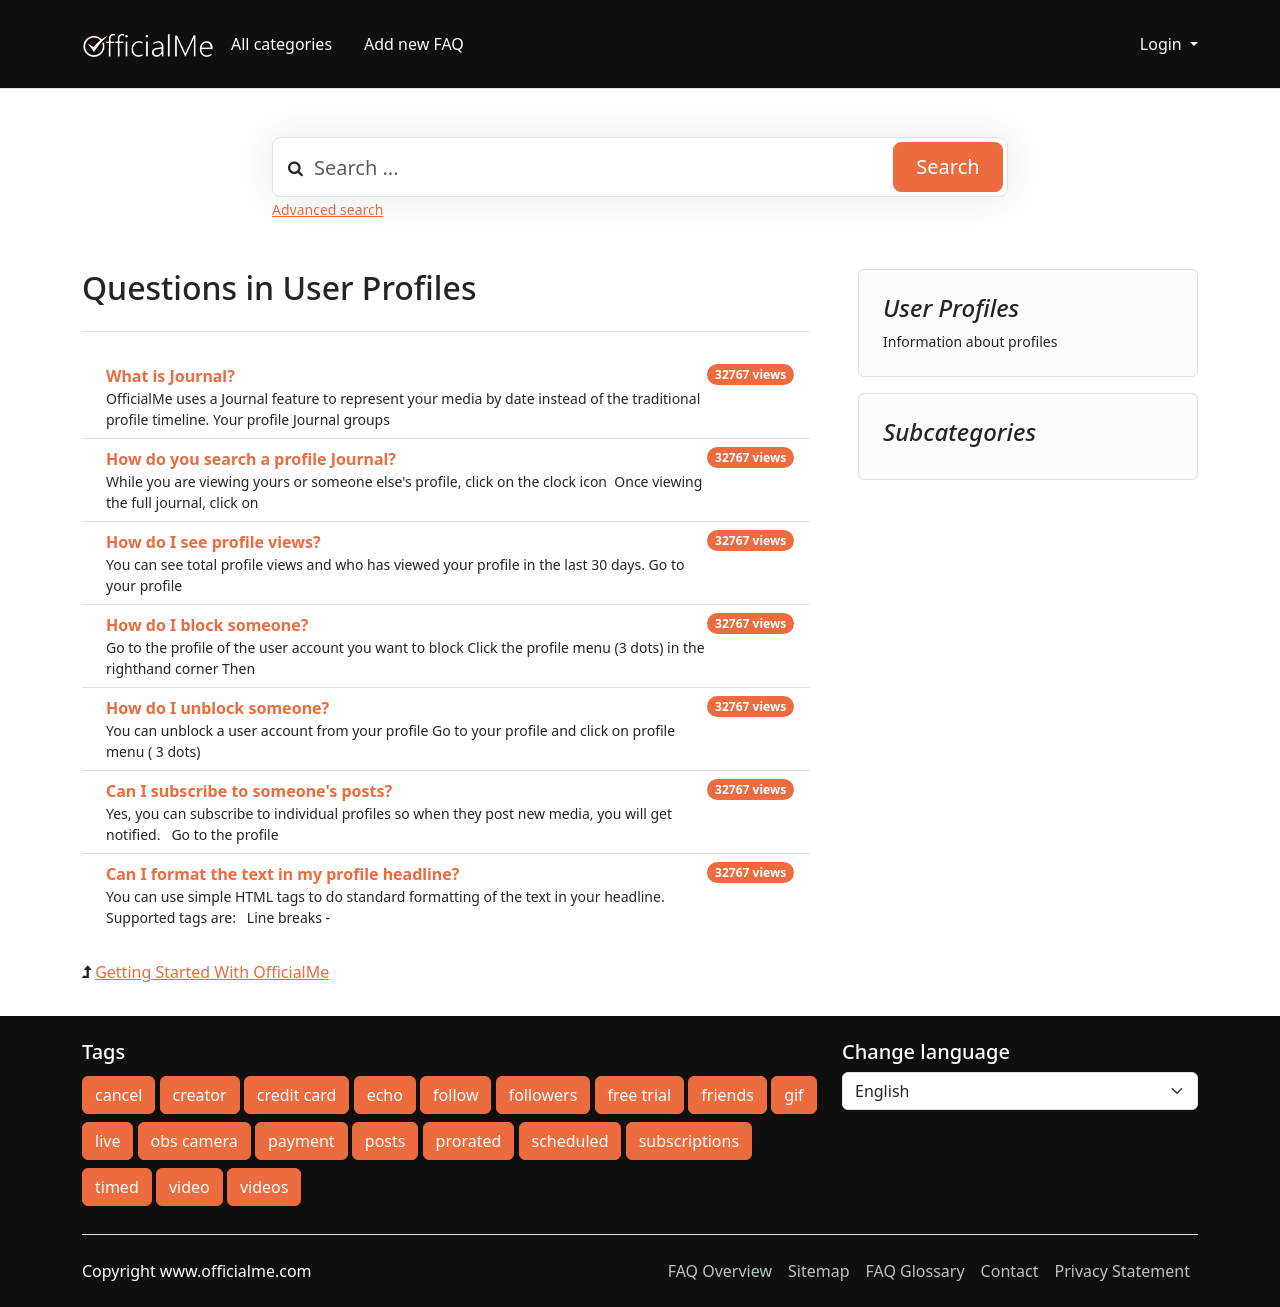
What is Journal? (170, 376)
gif (793, 1095)
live (107, 1141)
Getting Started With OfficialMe (212, 972)
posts (385, 1141)
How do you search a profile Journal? (251, 459)
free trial (640, 1095)
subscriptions (689, 1141)
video (189, 1187)
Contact (1010, 1271)
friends (727, 1095)
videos (264, 1187)
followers (543, 1095)
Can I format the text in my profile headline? (282, 874)
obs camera (194, 1141)
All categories (281, 44)
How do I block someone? (207, 625)
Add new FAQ (414, 44)
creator (200, 1095)
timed (117, 1187)
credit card (297, 1095)
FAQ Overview (720, 1271)
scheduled (570, 1141)
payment (301, 1141)
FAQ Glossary (915, 1271)
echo (385, 1095)
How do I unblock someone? (217, 708)
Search (947, 166)
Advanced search (327, 209)
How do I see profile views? (213, 542)
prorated (469, 1141)
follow (455, 1095)
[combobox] (640, 167)
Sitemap (819, 1271)
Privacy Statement (1122, 1271)
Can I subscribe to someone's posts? (249, 791)
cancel (118, 1095)
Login (1163, 44)
